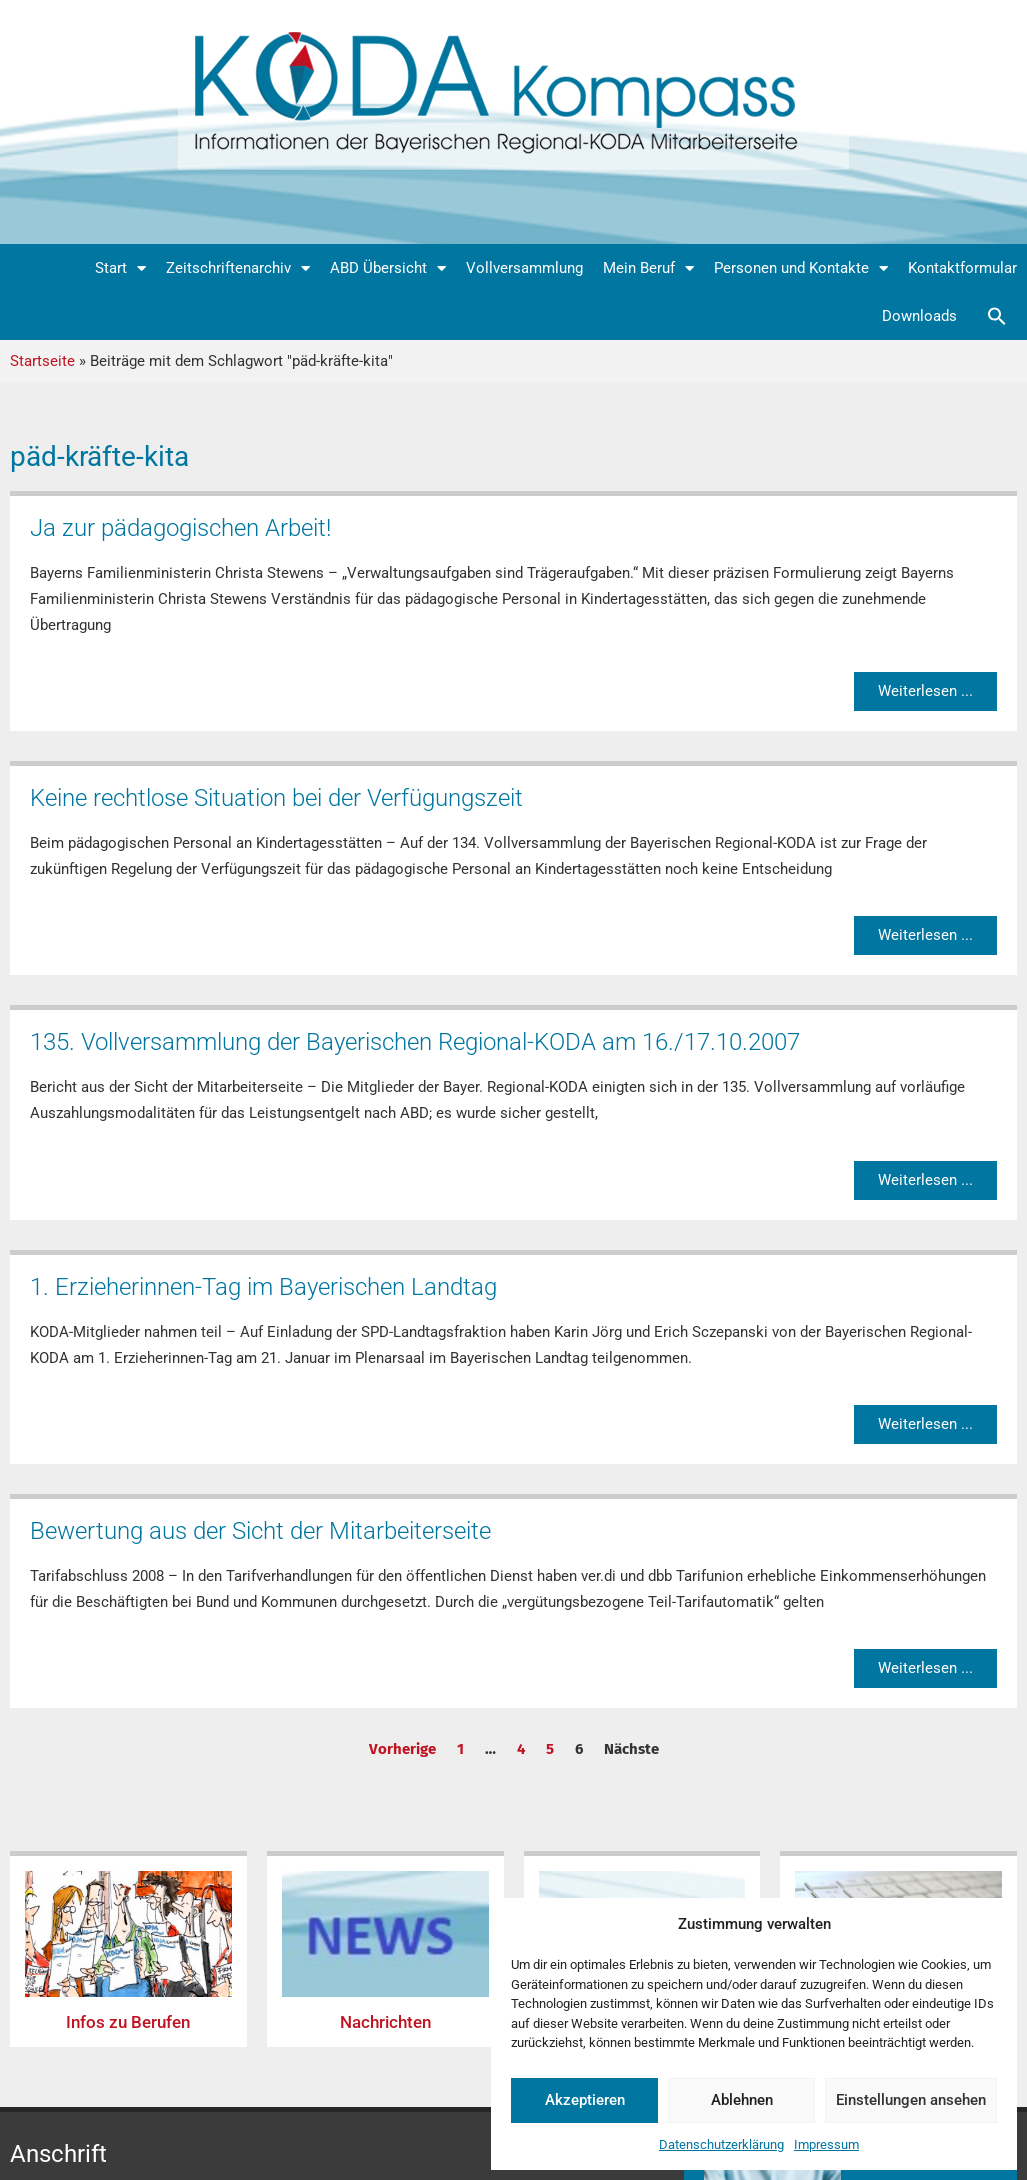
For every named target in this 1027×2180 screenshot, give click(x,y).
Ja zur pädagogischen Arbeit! (180, 528)
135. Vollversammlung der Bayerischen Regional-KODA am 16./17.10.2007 (415, 1042)
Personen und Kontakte (801, 268)
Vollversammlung (524, 268)
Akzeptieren (585, 2100)
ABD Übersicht (388, 268)
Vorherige (402, 1749)
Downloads (919, 316)
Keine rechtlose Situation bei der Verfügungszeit (276, 798)
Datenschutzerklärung (721, 2144)
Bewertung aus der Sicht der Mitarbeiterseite (260, 1531)
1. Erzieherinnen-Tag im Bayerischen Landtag (263, 1287)
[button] (997, 316)
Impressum (826, 2144)
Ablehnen (742, 2100)
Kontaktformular (962, 268)
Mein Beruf (648, 268)
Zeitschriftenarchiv (238, 268)
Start (120, 268)
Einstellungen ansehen (911, 2100)
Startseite (42, 361)
